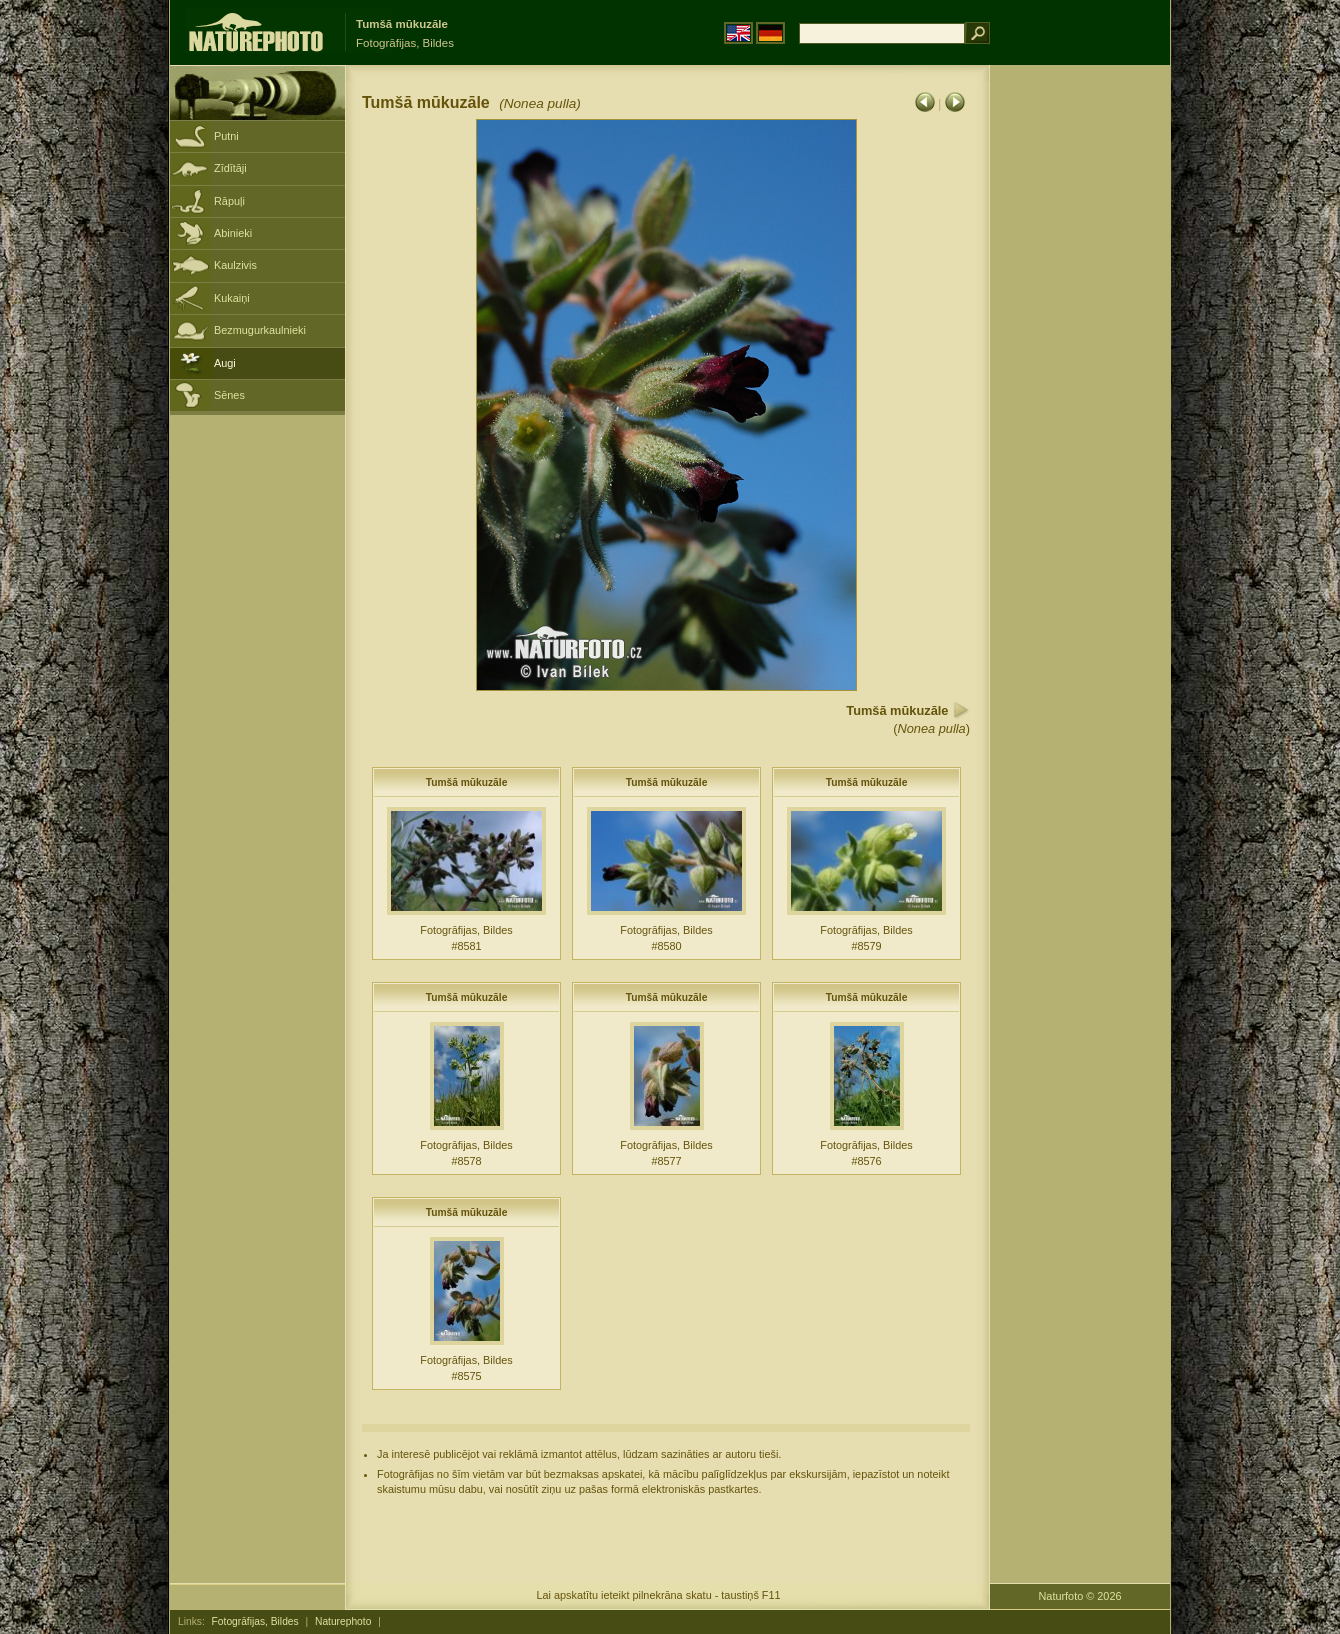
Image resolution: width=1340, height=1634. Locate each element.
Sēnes (229, 395)
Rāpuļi (229, 201)
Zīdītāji (230, 168)
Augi (225, 363)
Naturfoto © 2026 (1080, 1596)
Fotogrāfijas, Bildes (255, 1621)
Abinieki (233, 233)
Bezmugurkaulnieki (260, 330)
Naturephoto (343, 1621)
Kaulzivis (235, 265)
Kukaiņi (232, 298)
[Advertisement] (1080, 385)
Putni (226, 136)
